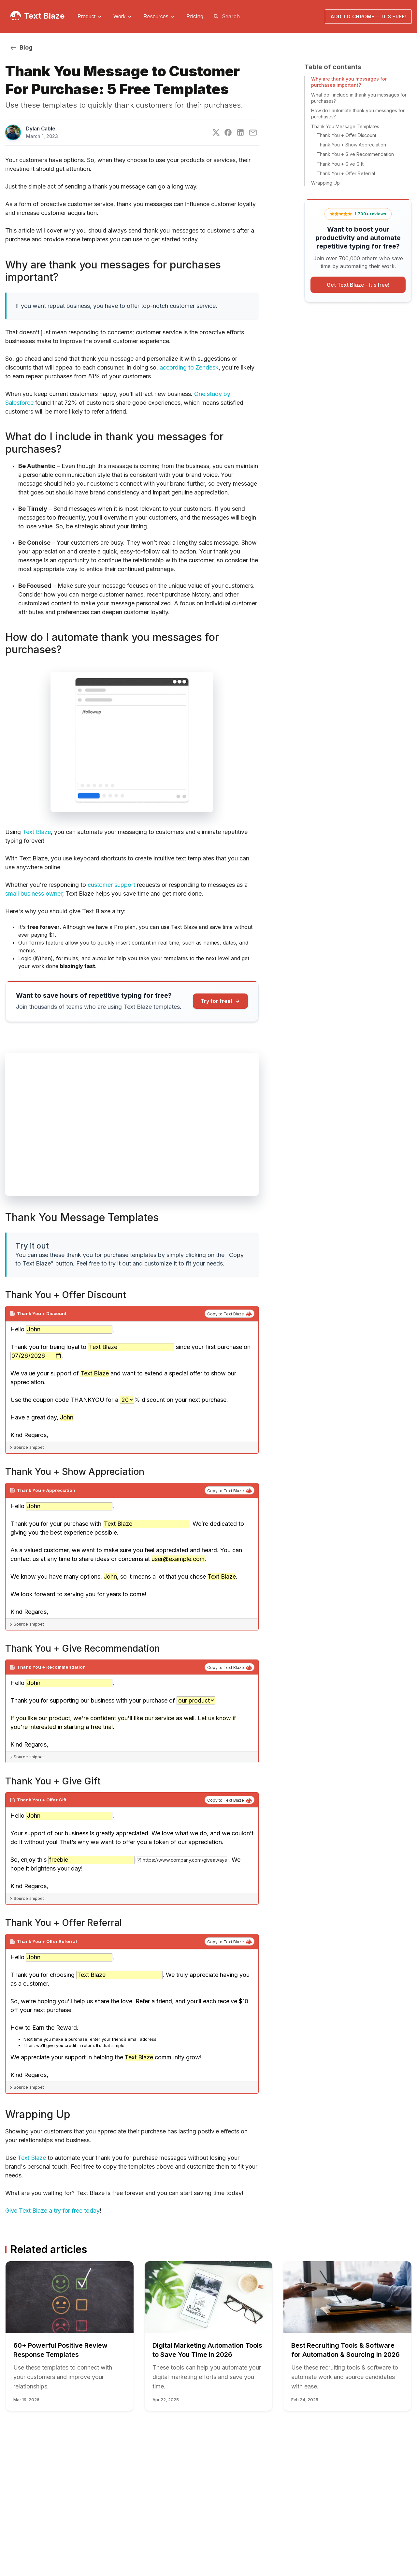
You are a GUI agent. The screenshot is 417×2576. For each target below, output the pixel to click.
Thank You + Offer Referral (346, 173)
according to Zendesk (189, 367)
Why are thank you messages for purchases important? (349, 82)
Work (119, 16)
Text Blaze (44, 16)
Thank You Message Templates (345, 126)
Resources (155, 16)
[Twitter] (216, 132)
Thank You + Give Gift (340, 164)
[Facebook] (228, 132)
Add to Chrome (368, 16)
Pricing (194, 16)
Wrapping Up (325, 183)
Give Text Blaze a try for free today (52, 2210)
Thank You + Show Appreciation (351, 144)
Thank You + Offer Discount (346, 135)
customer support (111, 884)
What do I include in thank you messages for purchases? (359, 98)
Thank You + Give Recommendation (355, 154)
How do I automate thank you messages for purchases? (358, 113)
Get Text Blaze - (358, 284)
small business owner (33, 893)
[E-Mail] (253, 132)
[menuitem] (90, 16)
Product (86, 16)
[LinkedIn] (240, 132)
